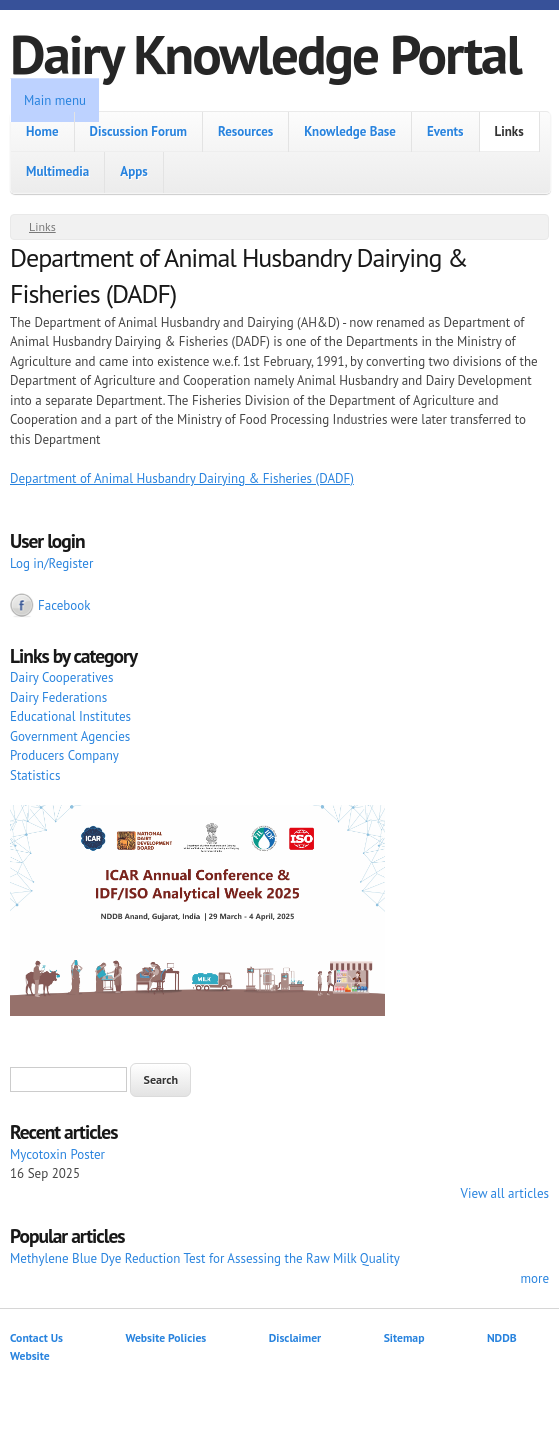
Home (42, 131)
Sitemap (404, 1337)
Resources (245, 131)
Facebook (64, 605)
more (534, 1278)
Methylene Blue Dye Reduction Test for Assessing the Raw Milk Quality (205, 1258)
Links (509, 131)
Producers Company (64, 755)
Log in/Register (51, 563)
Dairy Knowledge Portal (265, 53)
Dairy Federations (58, 697)
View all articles (505, 1193)
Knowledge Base (350, 131)
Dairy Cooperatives (61, 677)
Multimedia (57, 171)
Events (445, 131)
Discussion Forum (138, 131)
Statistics (35, 775)
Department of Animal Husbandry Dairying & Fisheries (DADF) (182, 478)
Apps (133, 171)
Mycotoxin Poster (57, 1154)
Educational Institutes (70, 716)
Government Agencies (70, 736)
